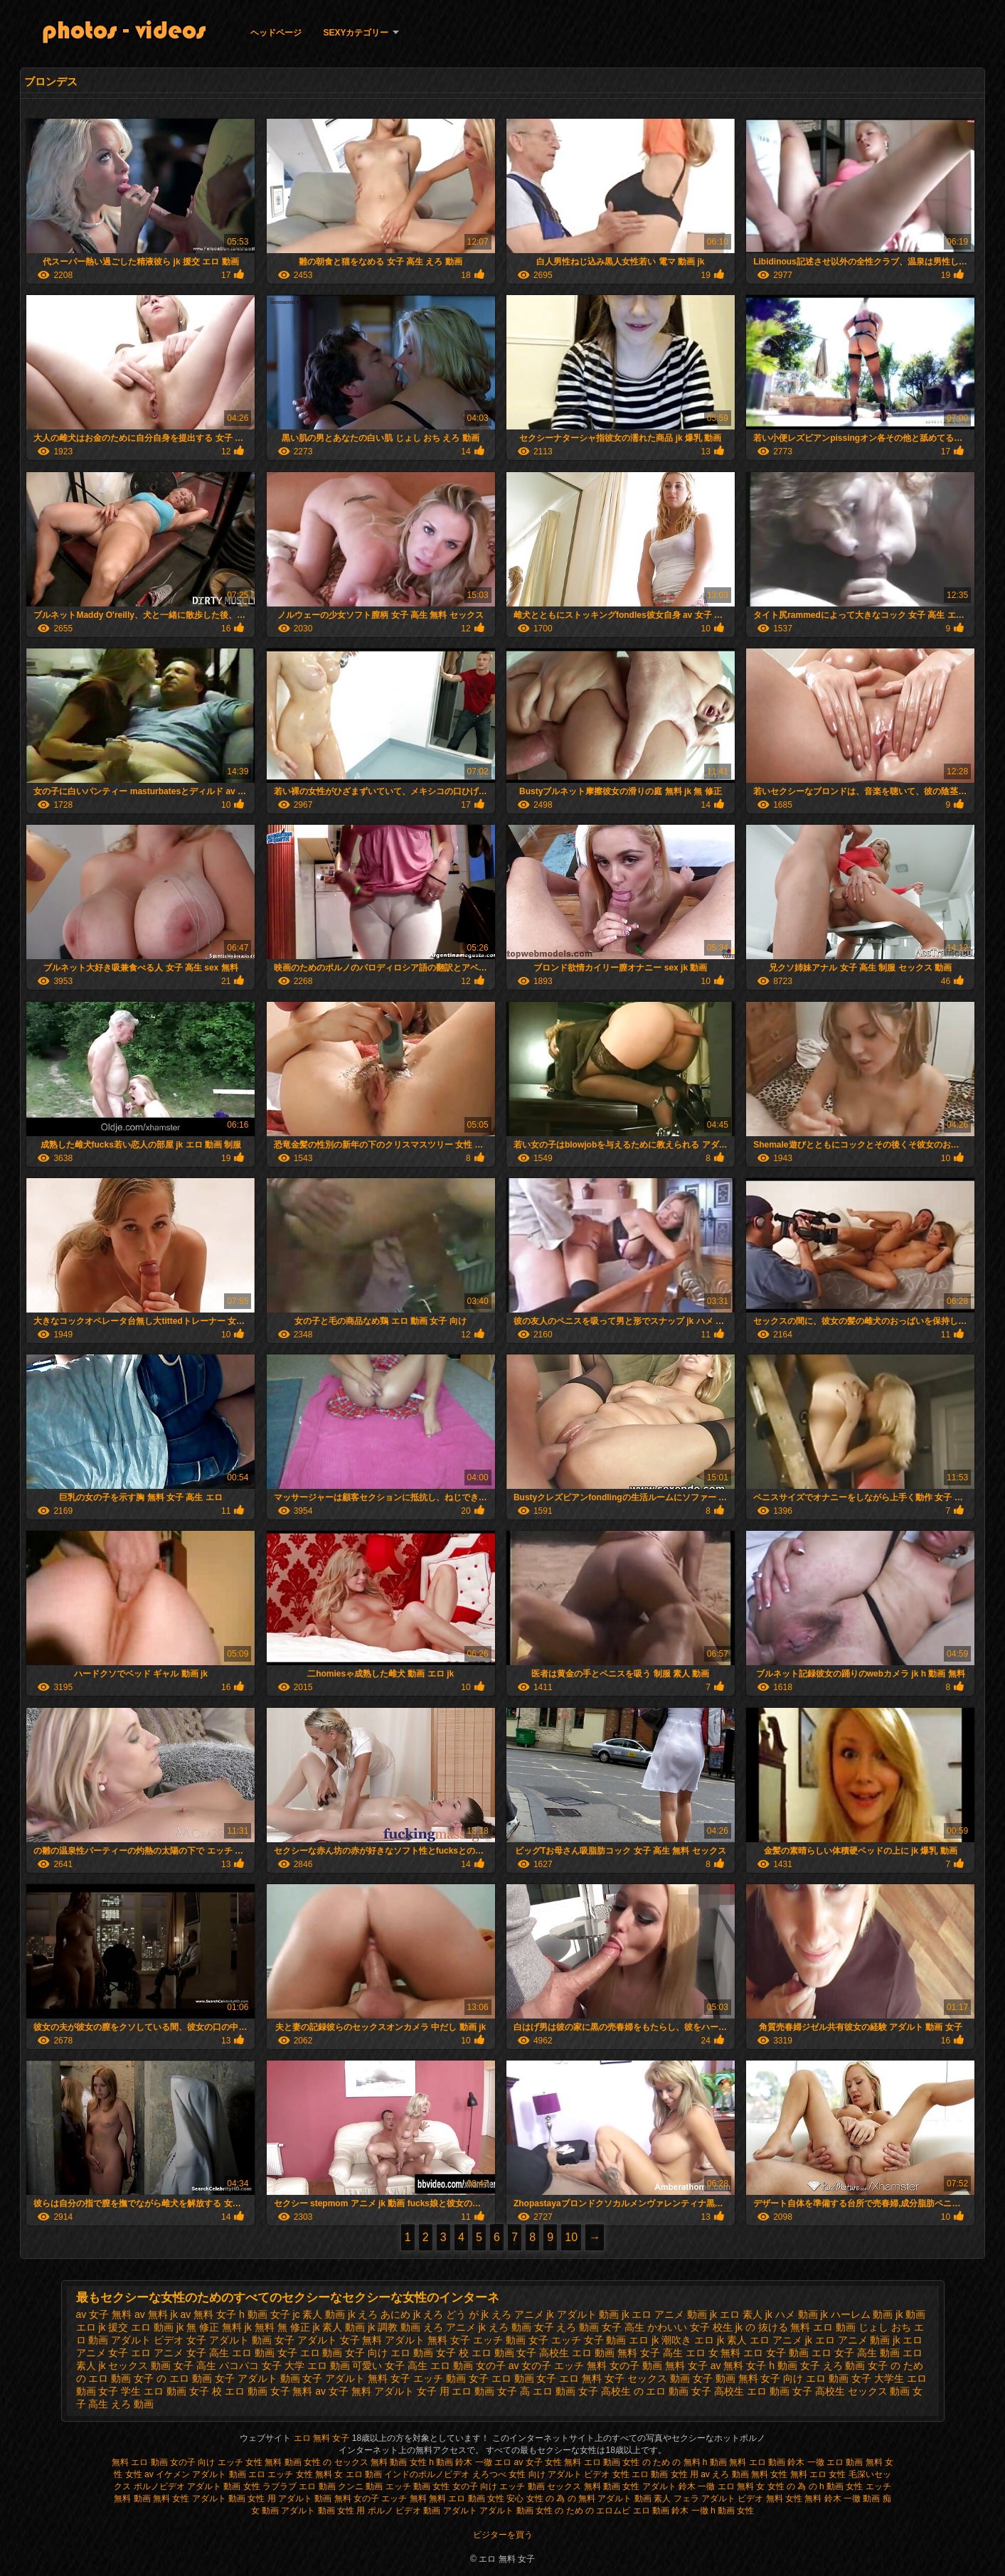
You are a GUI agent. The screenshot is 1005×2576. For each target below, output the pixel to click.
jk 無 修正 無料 (209, 2327)
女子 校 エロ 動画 (228, 2391)
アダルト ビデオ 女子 (158, 2340)
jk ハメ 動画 (791, 2314)
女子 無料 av (298, 2391)
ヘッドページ (276, 33)
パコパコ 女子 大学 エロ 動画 (284, 2365)
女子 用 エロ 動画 (456, 2391)
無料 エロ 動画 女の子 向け (163, 2462)
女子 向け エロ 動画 (804, 2378)
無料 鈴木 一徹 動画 (842, 2498)
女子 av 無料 (716, 2365)
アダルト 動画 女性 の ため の (536, 2511)
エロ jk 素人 (720, 2340)
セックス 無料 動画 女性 (593, 2486)
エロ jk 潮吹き (660, 2340)
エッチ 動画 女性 (417, 2486)
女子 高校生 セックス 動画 (851, 2391)
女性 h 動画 (431, 2462)
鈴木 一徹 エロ (483, 2462)
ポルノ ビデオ (394, 2511)
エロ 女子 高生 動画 (856, 2352)
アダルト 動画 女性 (223, 2486)
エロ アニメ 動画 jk (857, 2340)
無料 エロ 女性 (819, 2474)
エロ (256, 2474)
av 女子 (528, 2462)
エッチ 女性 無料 (299, 2474)
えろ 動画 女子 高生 (600, 2327)
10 (571, 2237)
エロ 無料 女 (741, 2486)
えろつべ (489, 2474)
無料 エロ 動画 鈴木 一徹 (776, 2462)
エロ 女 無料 (713, 2352)
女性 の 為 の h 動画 (805, 2486)
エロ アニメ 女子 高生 (180, 2352)
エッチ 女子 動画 (589, 2340)
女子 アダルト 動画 (257, 2378)
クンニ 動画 (360, 2486)
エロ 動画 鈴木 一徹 (670, 2511)
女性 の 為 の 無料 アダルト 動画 (589, 2498)
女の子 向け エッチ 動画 (498, 2486)
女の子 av (497, 2365)
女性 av (140, 2474)
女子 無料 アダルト (371, 2391)
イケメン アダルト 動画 (201, 2474)
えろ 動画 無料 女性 (749, 2474)
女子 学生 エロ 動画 (142, 2391)
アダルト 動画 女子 (251, 2340)
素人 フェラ (676, 2498)
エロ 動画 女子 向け (344, 2352)
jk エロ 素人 (736, 2314)
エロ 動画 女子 (264, 2352)
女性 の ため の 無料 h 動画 (674, 2462)
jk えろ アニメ (513, 2314)
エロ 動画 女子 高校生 (521, 2352)
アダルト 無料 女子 (427, 2340)
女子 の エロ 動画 (173, 2378)
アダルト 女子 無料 (340, 2340)
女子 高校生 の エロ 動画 (633, 2391)
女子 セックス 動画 (647, 2378)
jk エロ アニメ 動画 (664, 2314)
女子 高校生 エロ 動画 (740, 2391)
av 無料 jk (156, 2314)
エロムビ (613, 2511)
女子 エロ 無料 (569, 2378)
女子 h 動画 (771, 2365)
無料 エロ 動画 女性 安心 (476, 2498)
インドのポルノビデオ (426, 2474)
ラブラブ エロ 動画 (299, 2486)
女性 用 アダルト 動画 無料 (299, 2498)
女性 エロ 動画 (640, 2474)
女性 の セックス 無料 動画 (355, 2462)
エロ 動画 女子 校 (429, 2352)
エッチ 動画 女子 (510, 2340)
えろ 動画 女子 (521, 2327)
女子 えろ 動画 (833, 2365)
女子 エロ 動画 (501, 2378)
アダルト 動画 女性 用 (323, 2511)
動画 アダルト (450, 2511)
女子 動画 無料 (725, 2378)
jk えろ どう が (446, 2314)
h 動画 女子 (264, 2314)
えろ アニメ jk (454, 2327)
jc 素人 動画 (318, 2314)
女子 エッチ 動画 (428, 2378)
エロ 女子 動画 (776, 2352)
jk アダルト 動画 (583, 2314)
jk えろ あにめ (379, 2314)
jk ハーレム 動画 (857, 2314)
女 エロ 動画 (358, 2474)
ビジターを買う (503, 2535)
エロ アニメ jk (781, 2340)
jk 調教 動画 (394, 2327)
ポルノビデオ (159, 2486)
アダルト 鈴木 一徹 (679, 2486)
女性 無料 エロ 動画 (583, 2462)
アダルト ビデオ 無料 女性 (751, 2498)
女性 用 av (692, 2474)
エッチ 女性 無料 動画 (260, 2462)
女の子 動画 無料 (647, 2365)
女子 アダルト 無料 (345, 2378)
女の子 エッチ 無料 (564, 2365)
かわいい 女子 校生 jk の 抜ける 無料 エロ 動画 (751, 2327)
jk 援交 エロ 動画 (136, 2327)
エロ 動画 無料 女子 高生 (627, 2352)
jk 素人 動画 (338, 2327)
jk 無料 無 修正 (277, 2327)
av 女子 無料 (104, 2314)
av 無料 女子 (209, 2314)
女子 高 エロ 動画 (536, 2391)
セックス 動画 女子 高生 (162, 2365)
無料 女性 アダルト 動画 (199, 2498)
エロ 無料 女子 (323, 2438)
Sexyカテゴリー (355, 33)
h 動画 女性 (732, 2511)
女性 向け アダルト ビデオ (560, 2474)
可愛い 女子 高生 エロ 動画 (412, 2365)
